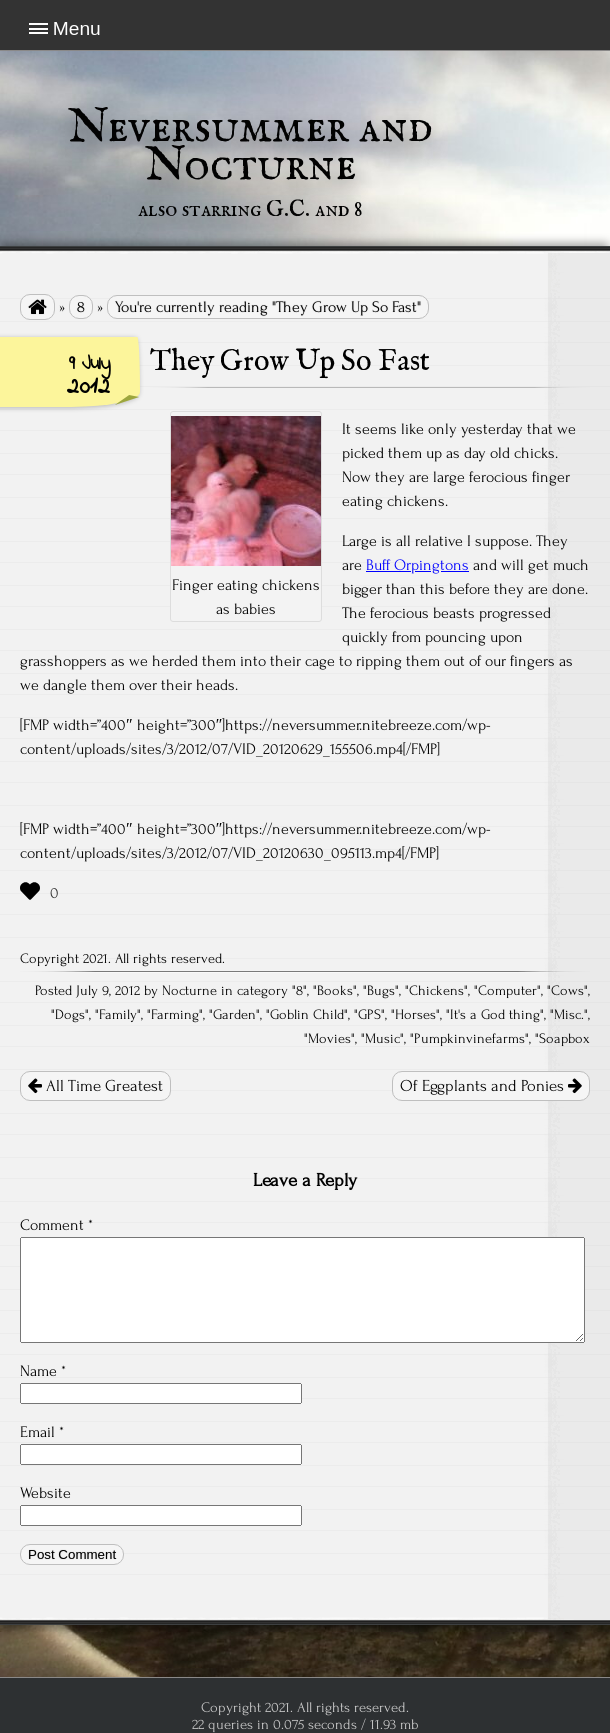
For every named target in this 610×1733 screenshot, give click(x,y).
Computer (507, 991)
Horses (415, 1015)
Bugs (381, 991)
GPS (369, 1015)
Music (382, 1039)
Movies (329, 1039)
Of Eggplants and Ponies (491, 1086)
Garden (234, 1015)
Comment (56, 1225)
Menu (77, 28)
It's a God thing (495, 1015)
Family (118, 1015)
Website (45, 1493)
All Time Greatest (95, 1086)
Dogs (70, 1015)
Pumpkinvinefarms (469, 1039)
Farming (175, 1015)
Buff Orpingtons (417, 565)
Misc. (569, 1015)
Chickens (436, 991)
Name (43, 1371)
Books (335, 991)
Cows (567, 991)
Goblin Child (307, 1015)
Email (42, 1432)
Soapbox (564, 1039)
